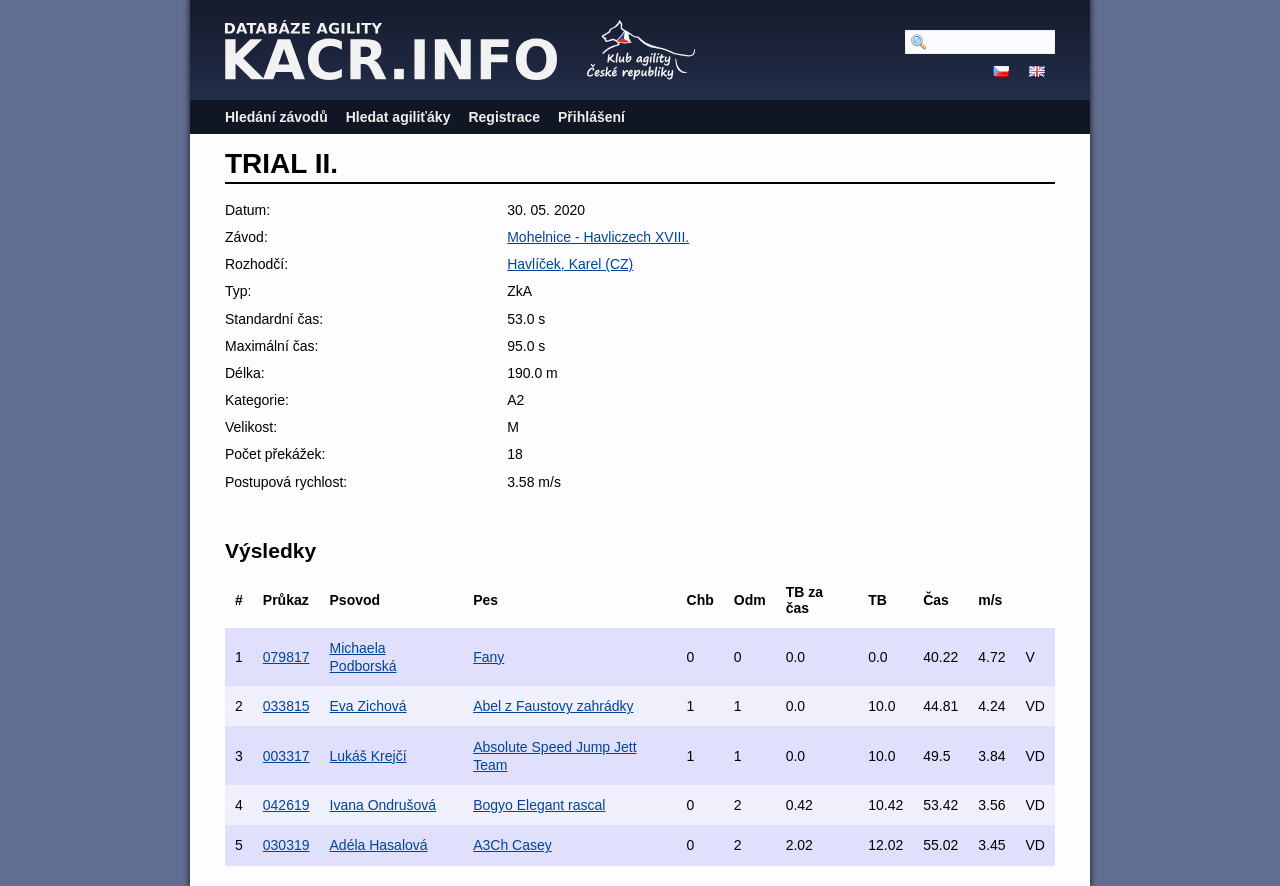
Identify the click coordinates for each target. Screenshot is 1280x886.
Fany (488, 657)
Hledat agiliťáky (398, 117)
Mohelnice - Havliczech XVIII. (598, 237)
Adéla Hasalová (379, 845)
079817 (286, 657)
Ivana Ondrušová (383, 805)
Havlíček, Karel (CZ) (570, 264)
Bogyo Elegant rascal (539, 805)
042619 (286, 805)
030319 (286, 845)
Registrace (504, 117)
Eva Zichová (368, 706)
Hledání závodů (276, 117)
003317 (286, 756)
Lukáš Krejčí (368, 756)
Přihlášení (591, 117)
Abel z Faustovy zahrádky (553, 706)
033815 (286, 706)
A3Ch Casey (512, 845)
